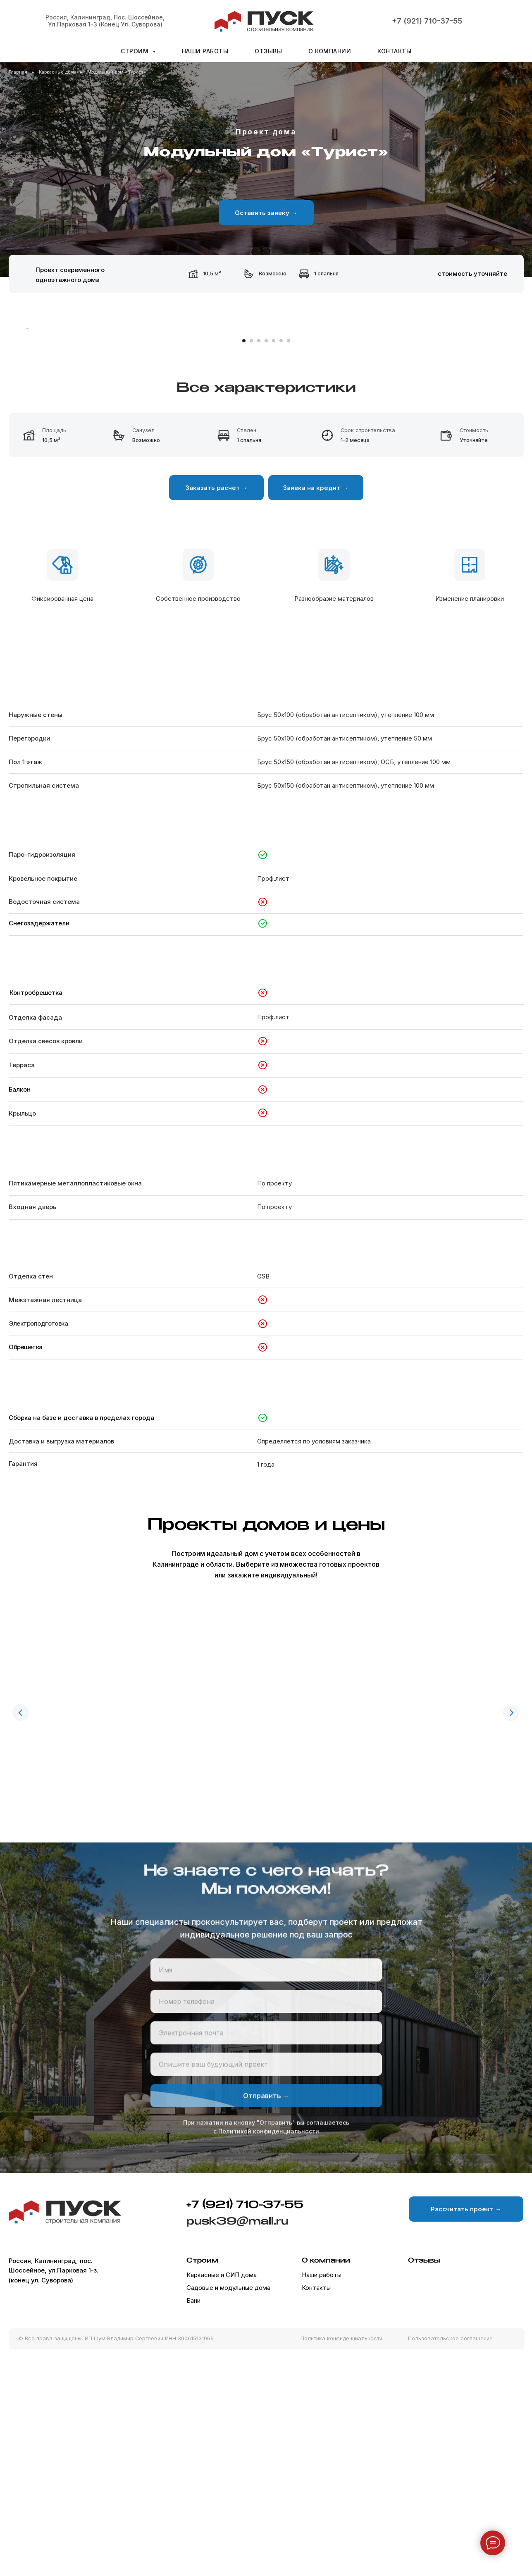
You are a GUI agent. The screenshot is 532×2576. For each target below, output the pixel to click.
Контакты (394, 51)
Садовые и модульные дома (228, 2509)
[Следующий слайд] (506, 442)
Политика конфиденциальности (341, 2559)
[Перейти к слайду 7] (288, 568)
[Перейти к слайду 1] (244, 568)
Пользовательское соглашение (450, 2559)
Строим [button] (135, 51)
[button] (266, 212)
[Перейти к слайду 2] (251, 568)
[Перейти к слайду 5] (273, 568)
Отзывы (268, 51)
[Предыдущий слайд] (20, 1939)
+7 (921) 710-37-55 (427, 21)
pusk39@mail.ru (237, 2442)
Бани (193, 2522)
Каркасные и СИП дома (221, 2496)
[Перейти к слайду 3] (258, 568)
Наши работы (205, 51)
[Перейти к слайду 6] (281, 568)
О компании (329, 51)
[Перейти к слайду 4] (266, 568)
